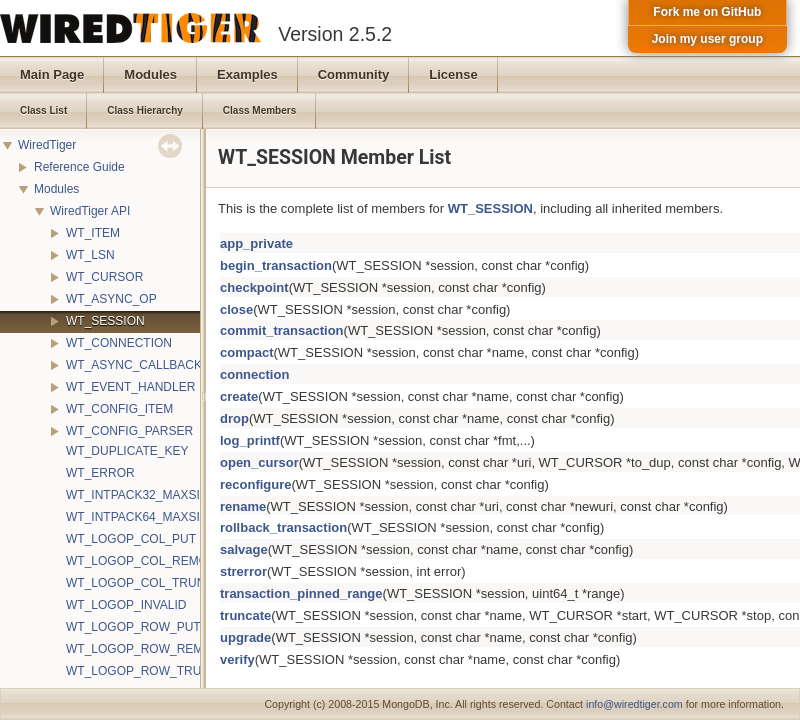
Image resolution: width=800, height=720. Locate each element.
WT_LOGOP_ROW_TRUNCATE (153, 671)
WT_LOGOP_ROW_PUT (133, 627)
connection (254, 374)
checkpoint (254, 287)
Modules (56, 189)
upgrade (245, 637)
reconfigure (256, 484)
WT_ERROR (100, 473)
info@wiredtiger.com (634, 704)
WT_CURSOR (104, 277)
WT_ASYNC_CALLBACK (134, 365)
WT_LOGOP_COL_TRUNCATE (151, 583)
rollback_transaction (283, 527)
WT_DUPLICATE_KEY (127, 451)
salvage (244, 549)
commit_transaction (282, 330)
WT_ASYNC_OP (111, 299)
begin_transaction (276, 265)
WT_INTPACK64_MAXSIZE (140, 517)
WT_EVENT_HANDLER (130, 387)
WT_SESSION (105, 321)
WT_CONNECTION (119, 343)
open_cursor (259, 462)
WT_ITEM (93, 233)
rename (243, 506)
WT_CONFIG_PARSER (129, 431)
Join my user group (707, 39)
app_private (256, 243)
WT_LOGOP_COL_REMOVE (145, 561)
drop (234, 418)
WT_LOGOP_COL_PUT (131, 539)
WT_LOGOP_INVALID (126, 605)
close (236, 309)
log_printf (250, 440)
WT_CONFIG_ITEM (119, 409)
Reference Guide (79, 167)
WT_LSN (90, 255)
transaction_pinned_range (301, 593)
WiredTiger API (90, 211)
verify (237, 659)
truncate (245, 615)
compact (246, 352)
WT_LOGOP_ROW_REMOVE (147, 649)
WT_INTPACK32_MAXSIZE (140, 495)
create (239, 396)
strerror (243, 571)
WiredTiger (47, 145)
